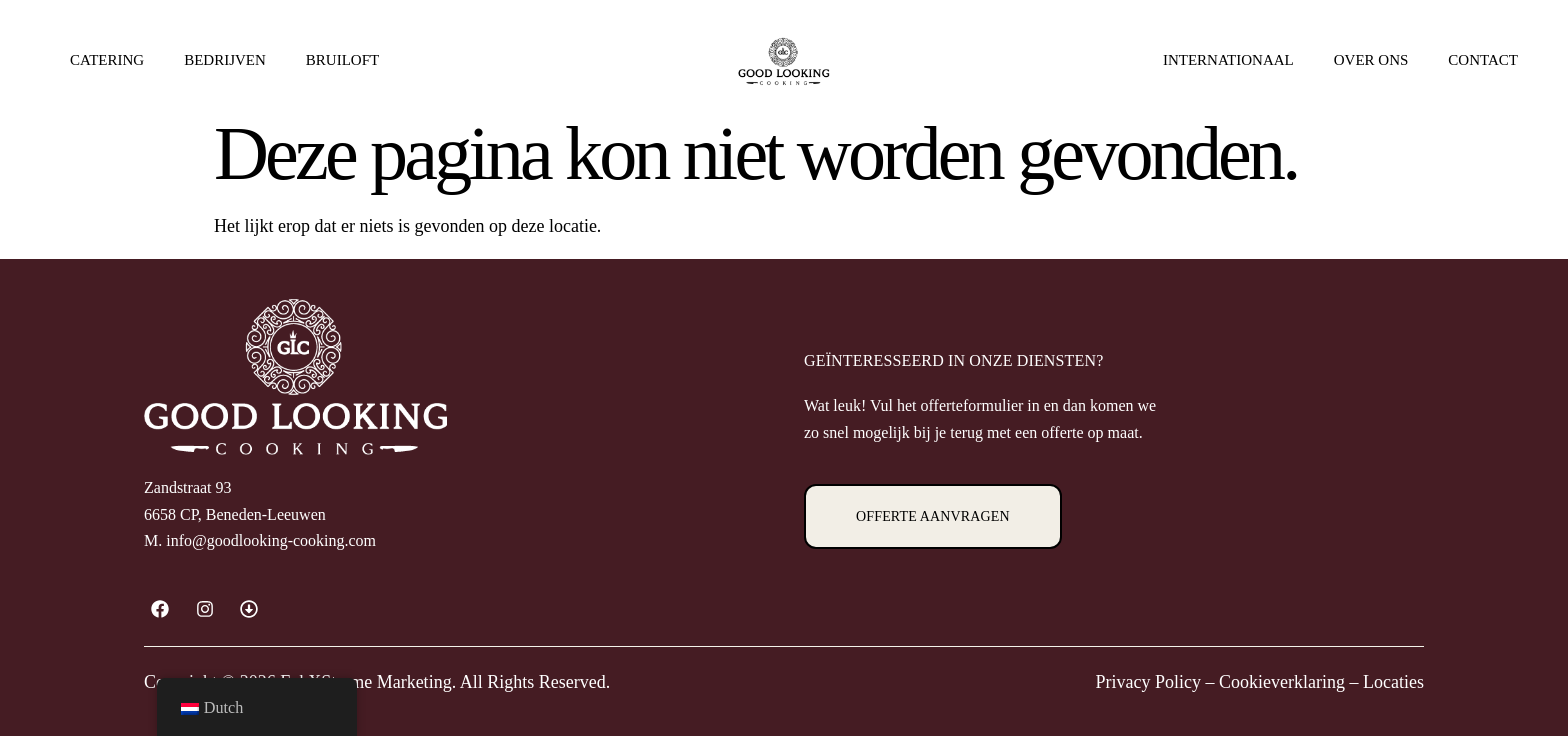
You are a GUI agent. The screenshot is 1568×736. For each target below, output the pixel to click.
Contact (1483, 60)
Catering (107, 60)
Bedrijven (225, 60)
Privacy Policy (1149, 682)
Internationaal (1228, 60)
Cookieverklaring (1282, 682)
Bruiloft (342, 60)
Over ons (1371, 65)
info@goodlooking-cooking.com (271, 540)
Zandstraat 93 (188, 487)
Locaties (1393, 682)
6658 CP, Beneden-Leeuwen (235, 514)
